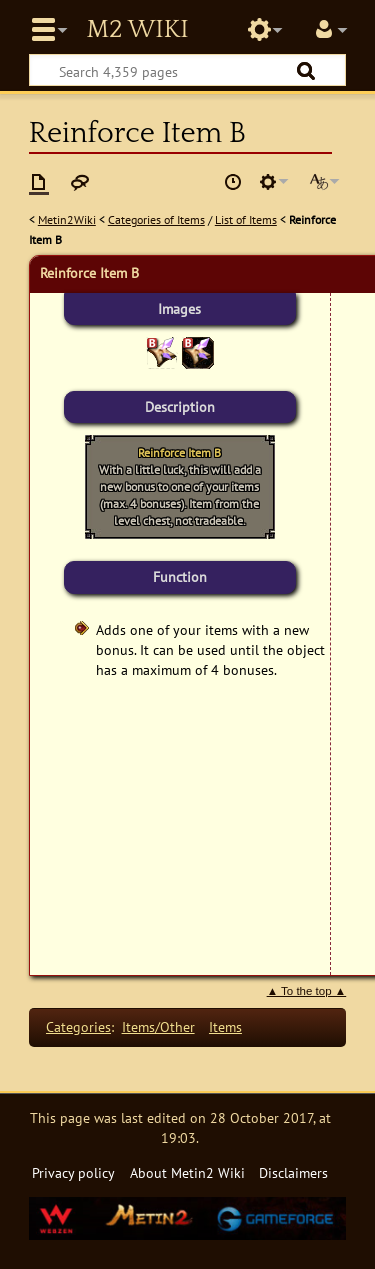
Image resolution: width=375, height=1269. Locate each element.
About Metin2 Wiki (187, 1172)
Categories (78, 1026)
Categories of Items (156, 219)
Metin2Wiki (67, 219)
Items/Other (158, 1026)
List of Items (246, 219)
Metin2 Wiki (137, 30)
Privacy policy (73, 1172)
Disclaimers (293, 1172)
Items (225, 1026)
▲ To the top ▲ (307, 991)
